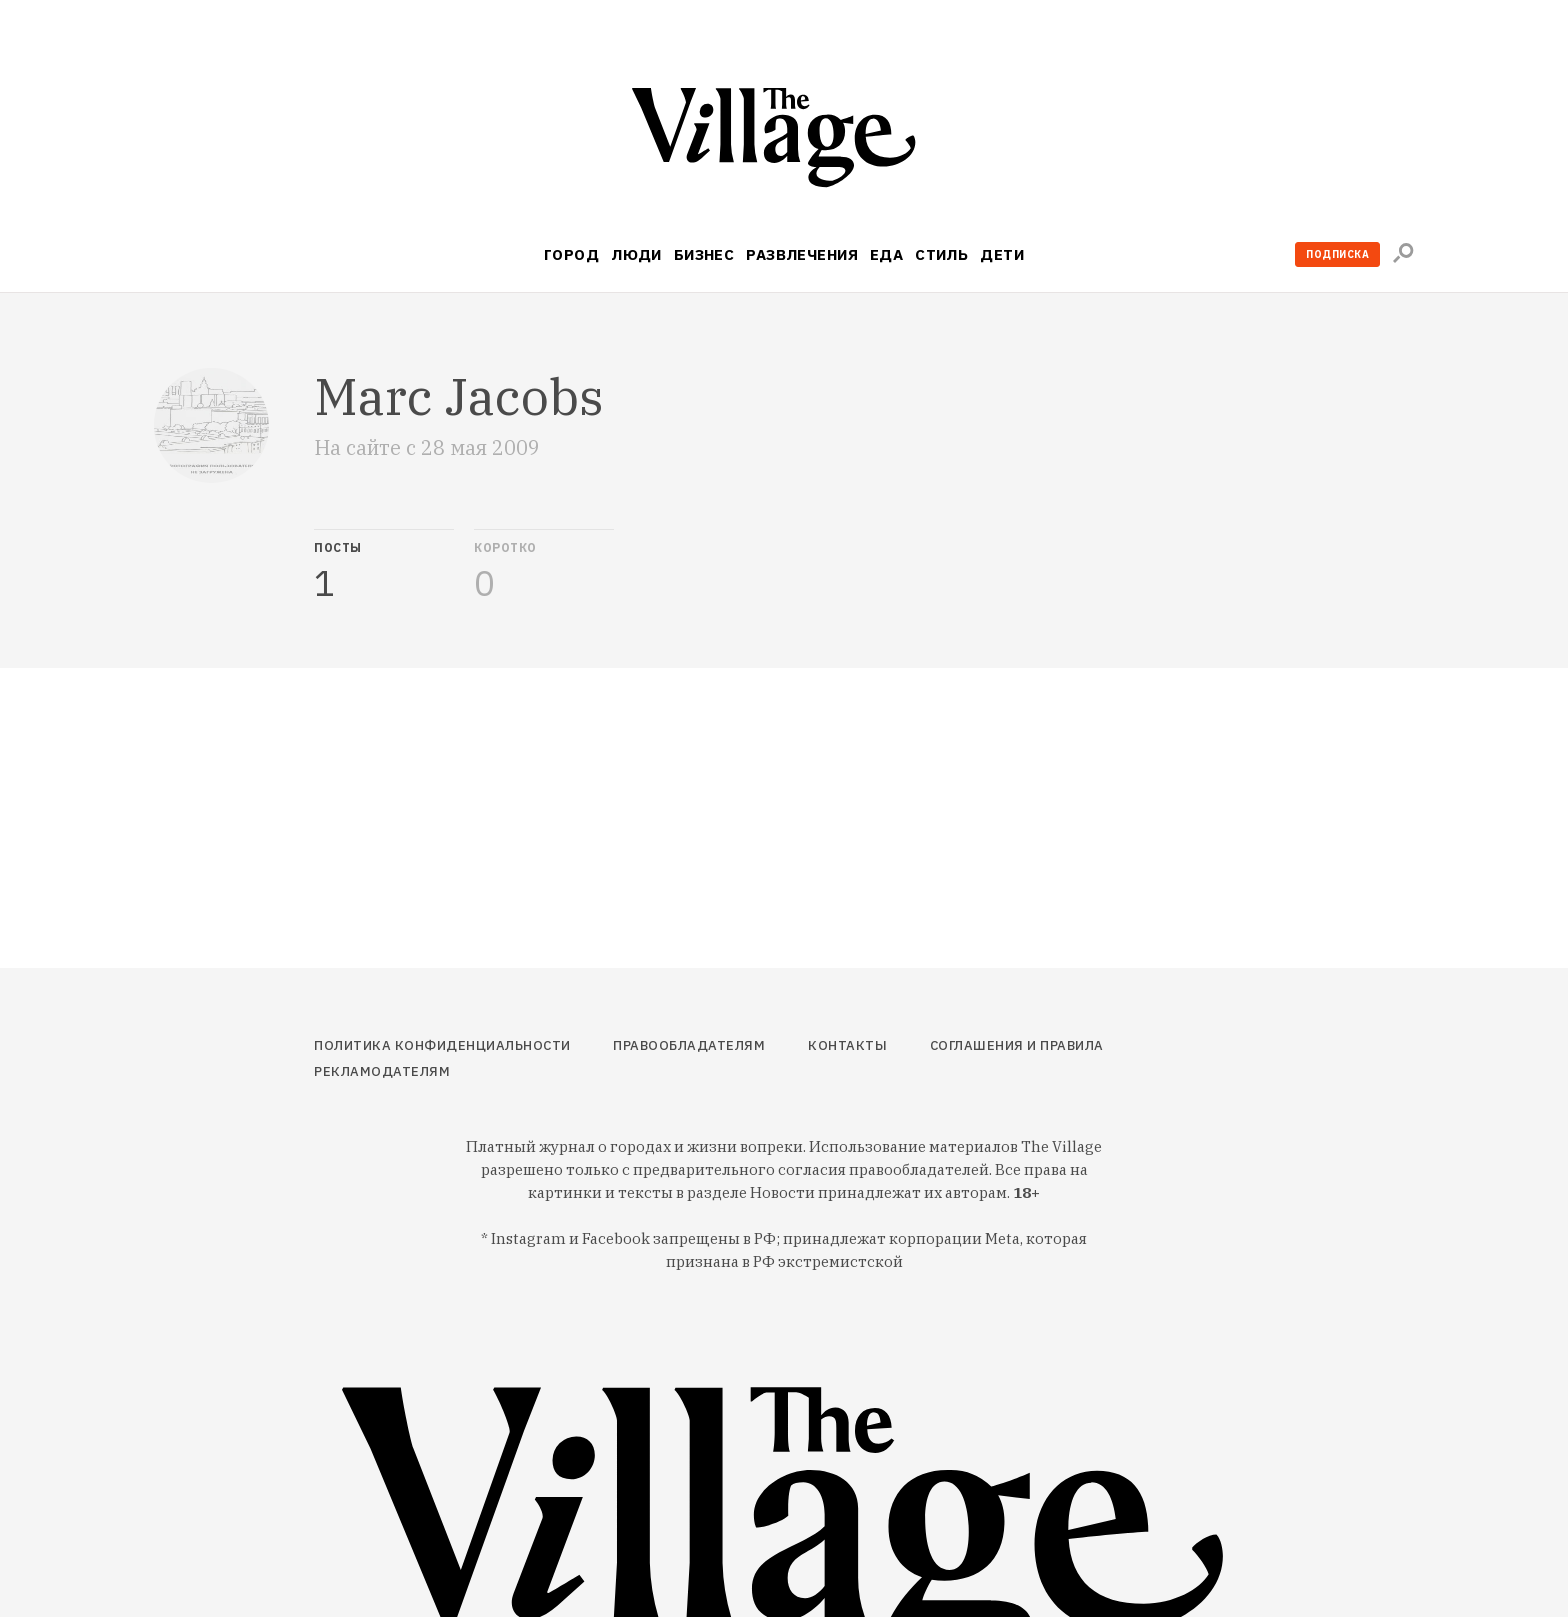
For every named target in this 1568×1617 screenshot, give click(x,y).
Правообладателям (689, 1045)
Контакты (847, 1045)
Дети (1002, 254)
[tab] (384, 566)
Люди (636, 254)
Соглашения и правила (1017, 1045)
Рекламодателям (382, 1071)
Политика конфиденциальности (442, 1045)
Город (571, 254)
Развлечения (802, 254)
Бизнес (704, 254)
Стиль (941, 254)
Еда (886, 254)
